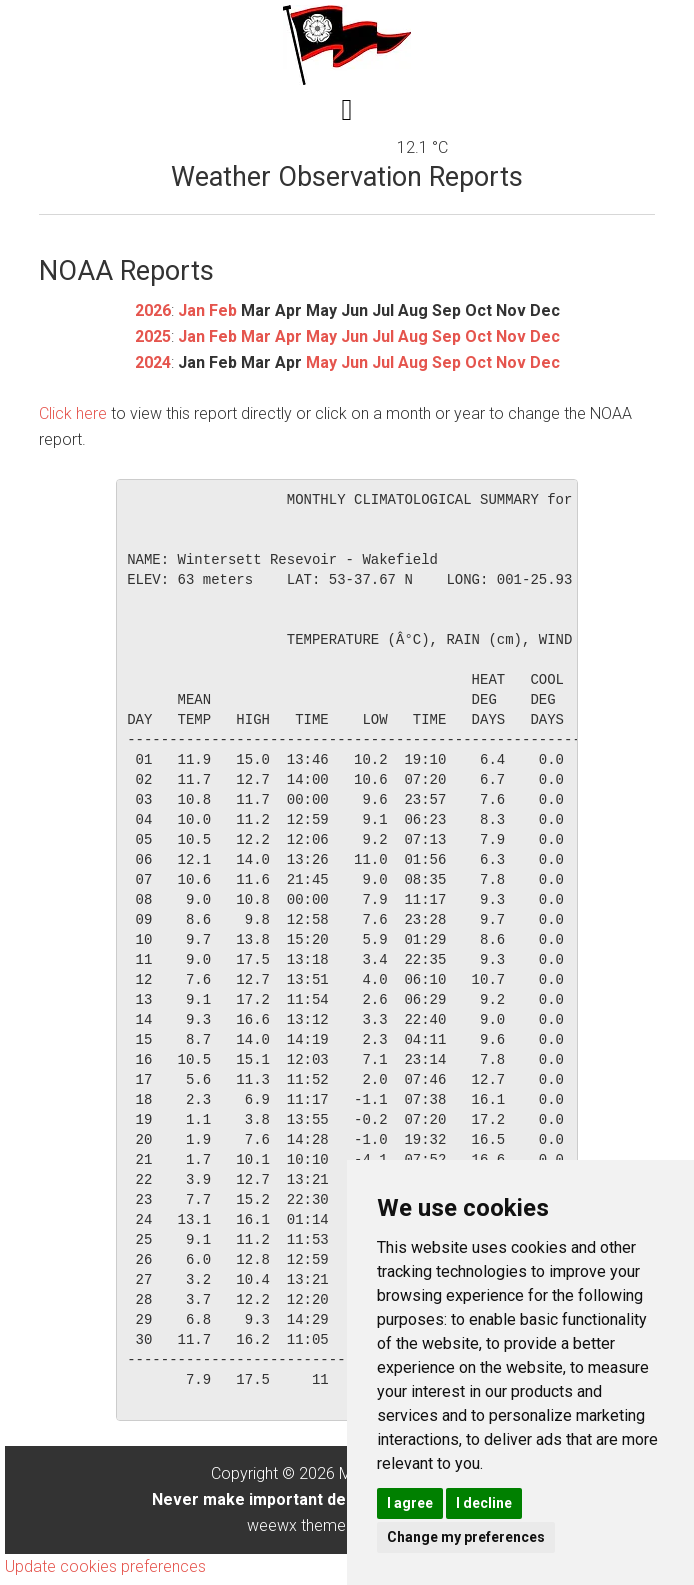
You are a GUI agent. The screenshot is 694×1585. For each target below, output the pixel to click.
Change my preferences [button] (466, 1537)
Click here (73, 413)
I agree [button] (410, 1503)
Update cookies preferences (105, 1566)
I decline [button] (484, 1503)
